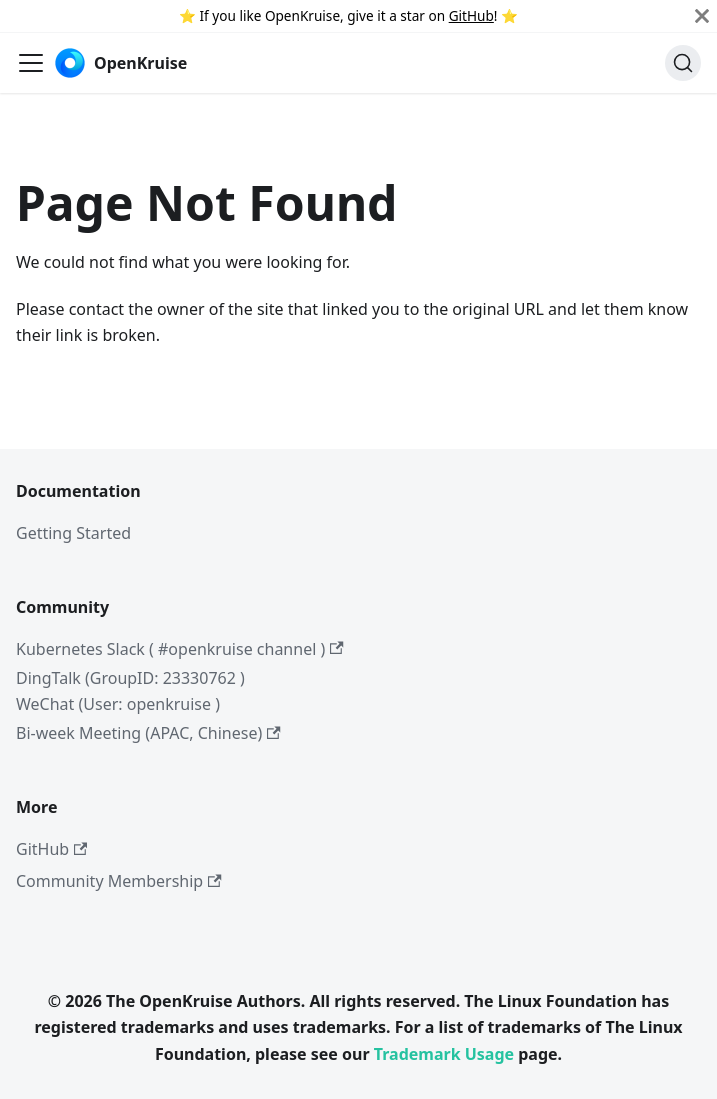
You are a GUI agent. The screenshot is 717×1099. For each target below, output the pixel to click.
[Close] (702, 16)
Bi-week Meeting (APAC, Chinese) (148, 733)
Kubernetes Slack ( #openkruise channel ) (180, 649)
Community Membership (119, 881)
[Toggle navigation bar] (31, 63)
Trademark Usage (444, 1054)
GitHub (471, 15)
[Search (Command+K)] (683, 63)
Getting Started (73, 533)
